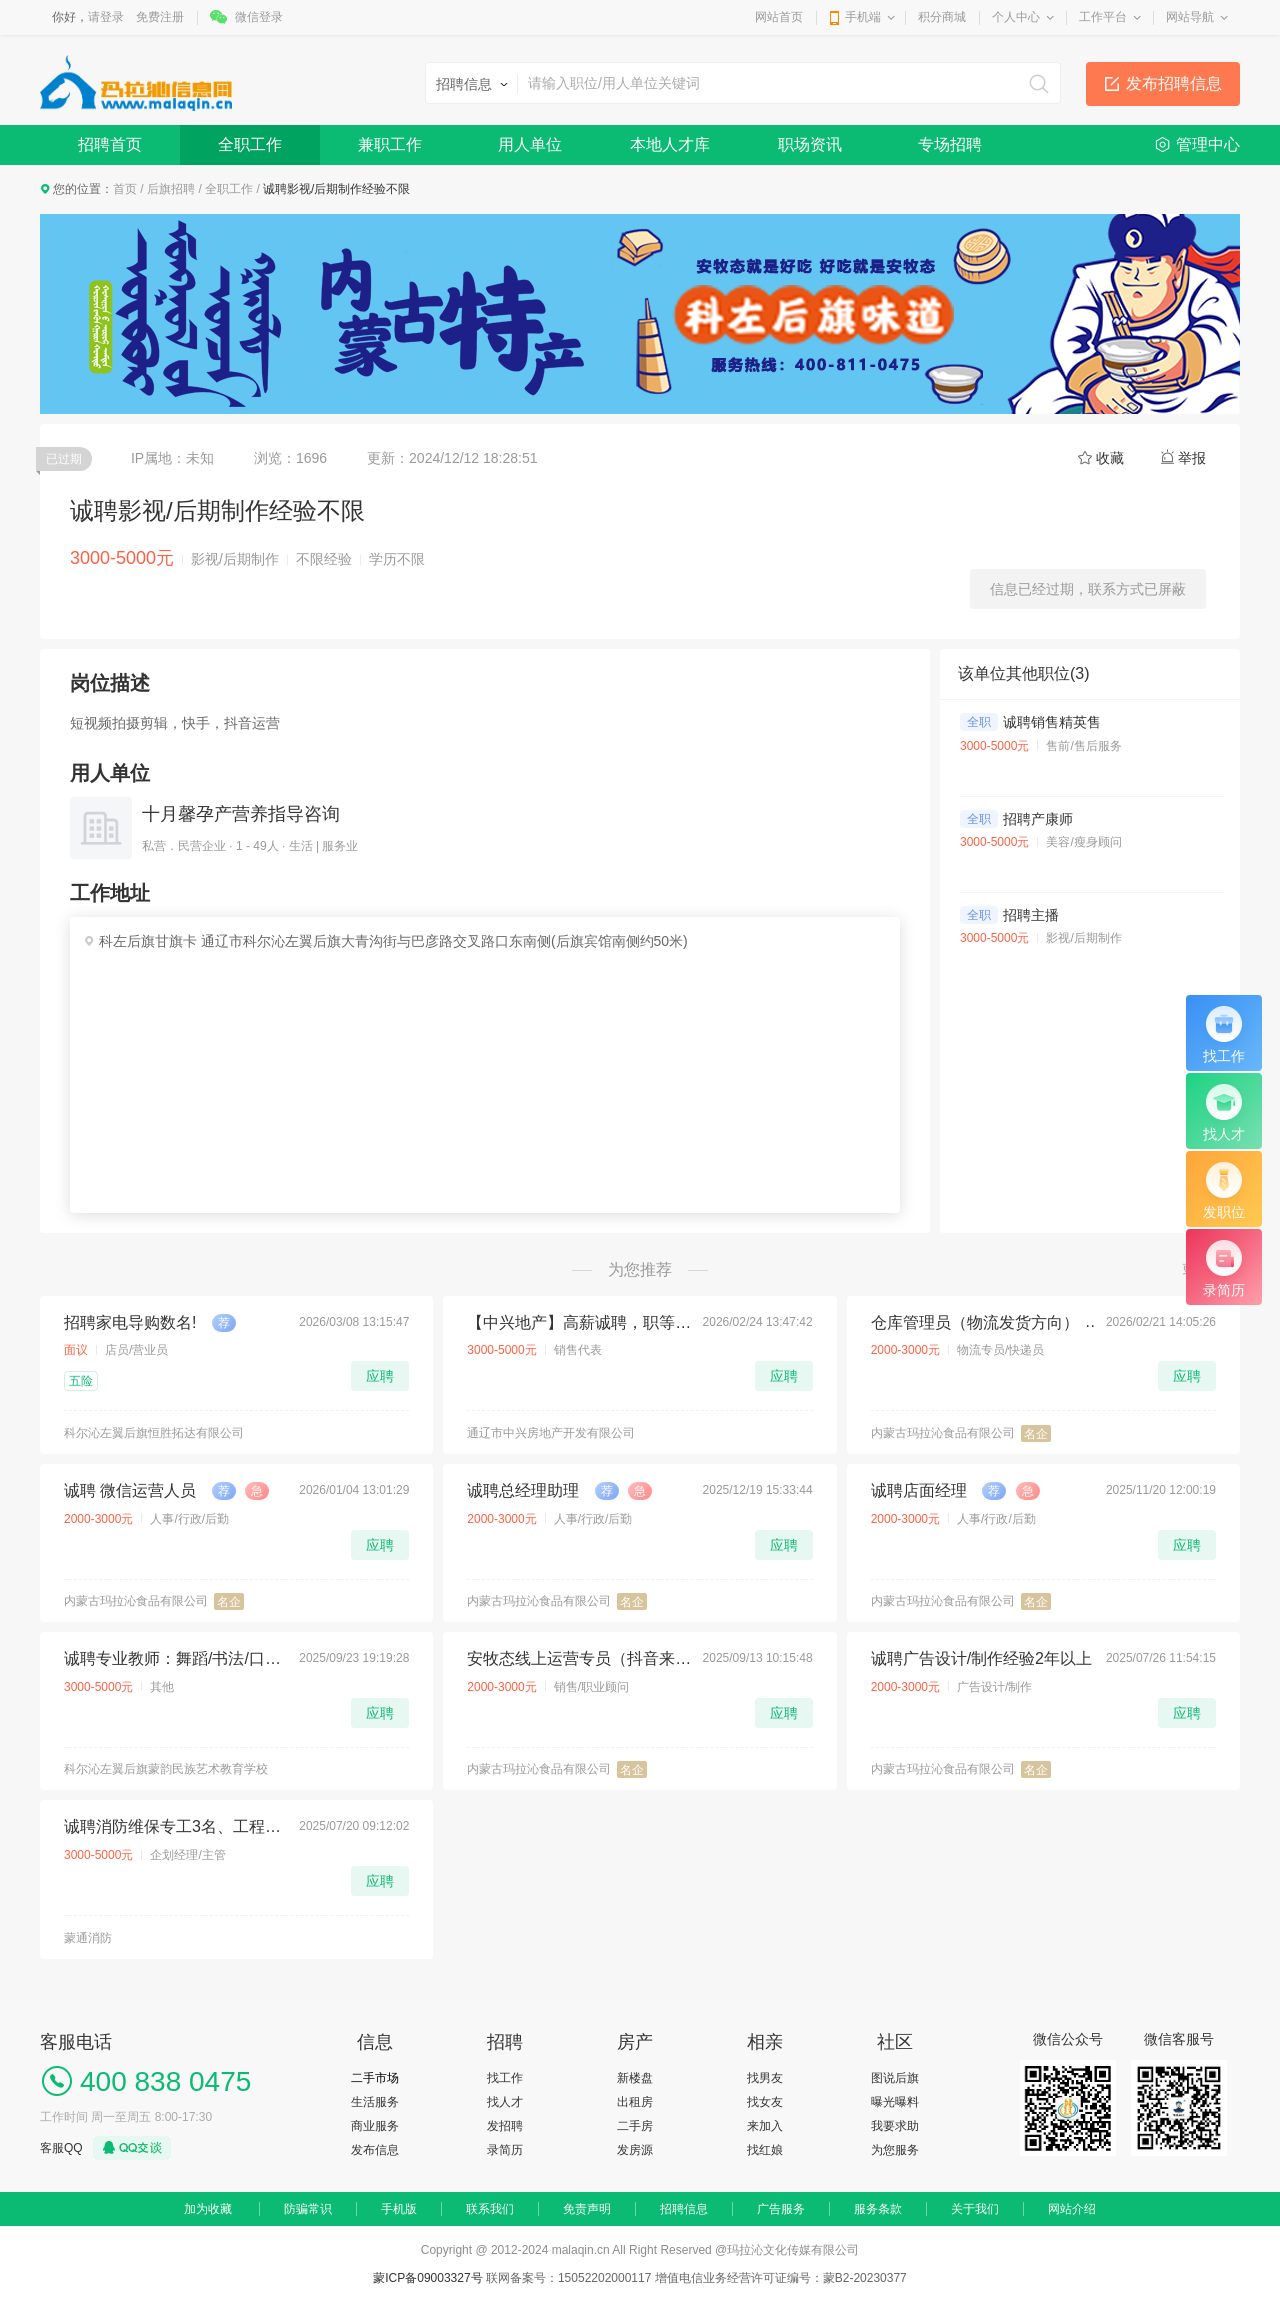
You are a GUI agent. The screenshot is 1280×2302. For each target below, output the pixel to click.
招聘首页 (110, 144)
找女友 (765, 2102)
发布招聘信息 (1174, 83)
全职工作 (250, 144)
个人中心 (1016, 17)
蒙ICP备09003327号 (429, 2278)
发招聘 (505, 2126)
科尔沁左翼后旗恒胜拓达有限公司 (154, 1433)
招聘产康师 (1038, 819)
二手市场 (375, 2078)
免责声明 (587, 2209)
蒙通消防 (88, 1938)
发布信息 (375, 2150)
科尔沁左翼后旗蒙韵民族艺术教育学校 (166, 1769)
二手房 (635, 2126)
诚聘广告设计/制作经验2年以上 (981, 1658)
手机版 (399, 2209)
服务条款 (878, 2209)
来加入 (765, 2126)
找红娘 (765, 2150)
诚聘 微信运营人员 (130, 1490)
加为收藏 (208, 2209)
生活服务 (375, 2102)
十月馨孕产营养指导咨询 (241, 814)
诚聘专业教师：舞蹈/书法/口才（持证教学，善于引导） (176, 1658)
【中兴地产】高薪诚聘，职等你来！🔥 (579, 1322)
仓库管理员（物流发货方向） (975, 1322)
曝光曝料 (895, 2102)
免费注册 (160, 17)
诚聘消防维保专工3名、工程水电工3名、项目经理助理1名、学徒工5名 (176, 1826)
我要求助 (895, 2126)
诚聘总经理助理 (523, 1490)
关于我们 (975, 2209)
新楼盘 (635, 2078)
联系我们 (490, 2209)
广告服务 (781, 2209)
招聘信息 (684, 2209)
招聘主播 (1031, 915)
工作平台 (1103, 17)
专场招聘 (950, 144)
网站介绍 (1072, 2209)
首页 (125, 189)
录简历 (505, 2150)
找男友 (765, 2078)
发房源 (635, 2150)
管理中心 (1208, 144)
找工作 (505, 2078)
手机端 (863, 17)
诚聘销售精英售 (1052, 722)
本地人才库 (670, 144)
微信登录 (259, 17)
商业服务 (375, 2126)
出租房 (635, 2102)
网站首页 (779, 17)
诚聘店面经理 (919, 1490)
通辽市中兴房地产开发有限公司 (551, 1433)
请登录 (106, 17)
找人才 (505, 2102)
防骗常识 (308, 2209)
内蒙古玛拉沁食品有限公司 (943, 1433)
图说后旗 (895, 2078)
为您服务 (895, 2150)
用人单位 (530, 144)
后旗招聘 (171, 189)
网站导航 (1190, 17)
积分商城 (942, 17)
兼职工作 (390, 144)
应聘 (380, 1376)
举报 (1192, 458)
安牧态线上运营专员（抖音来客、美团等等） (579, 1658)
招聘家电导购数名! (130, 1322)
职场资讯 (810, 144)
